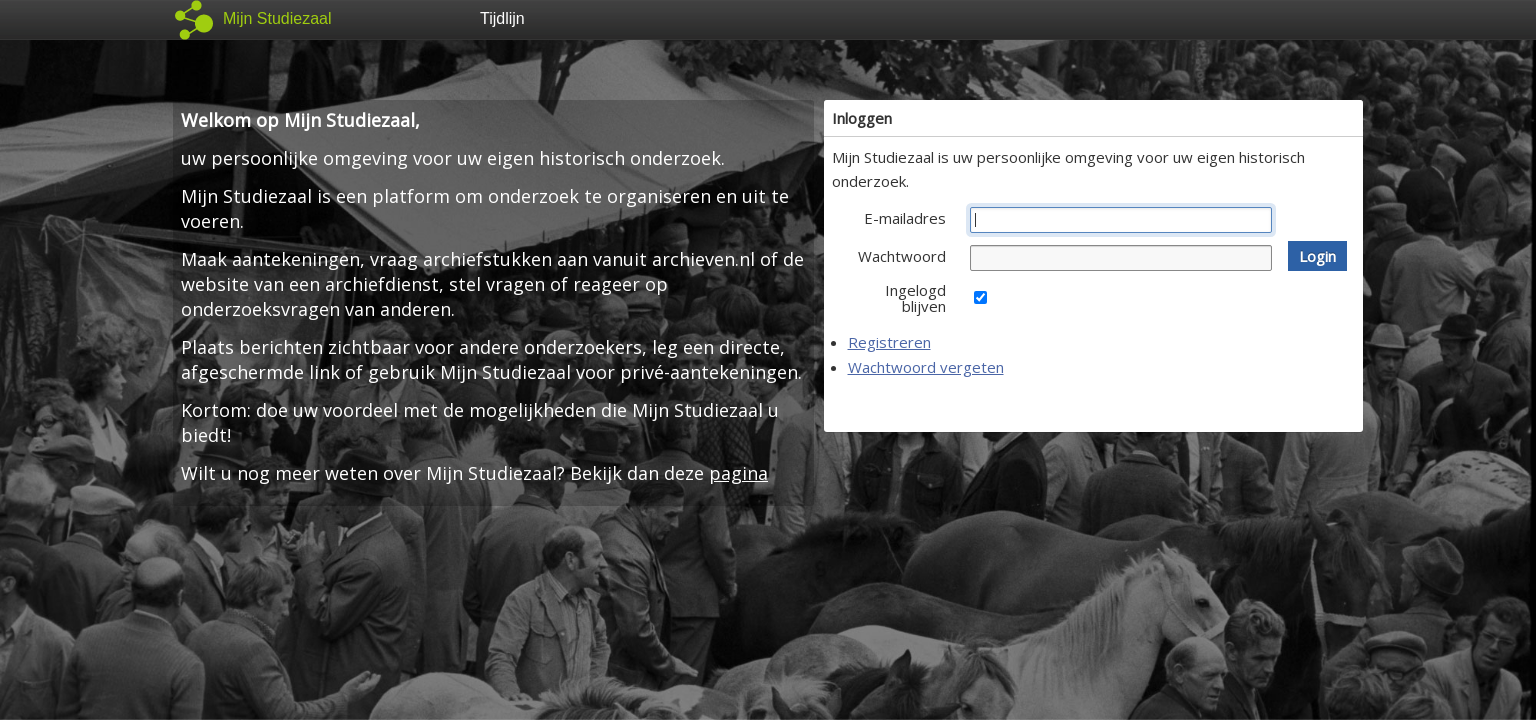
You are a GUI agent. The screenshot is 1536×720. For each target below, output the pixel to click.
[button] (1317, 256)
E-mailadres (905, 218)
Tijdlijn (502, 18)
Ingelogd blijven (915, 298)
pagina (738, 473)
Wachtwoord (902, 256)
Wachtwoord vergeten (926, 367)
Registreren (889, 342)
